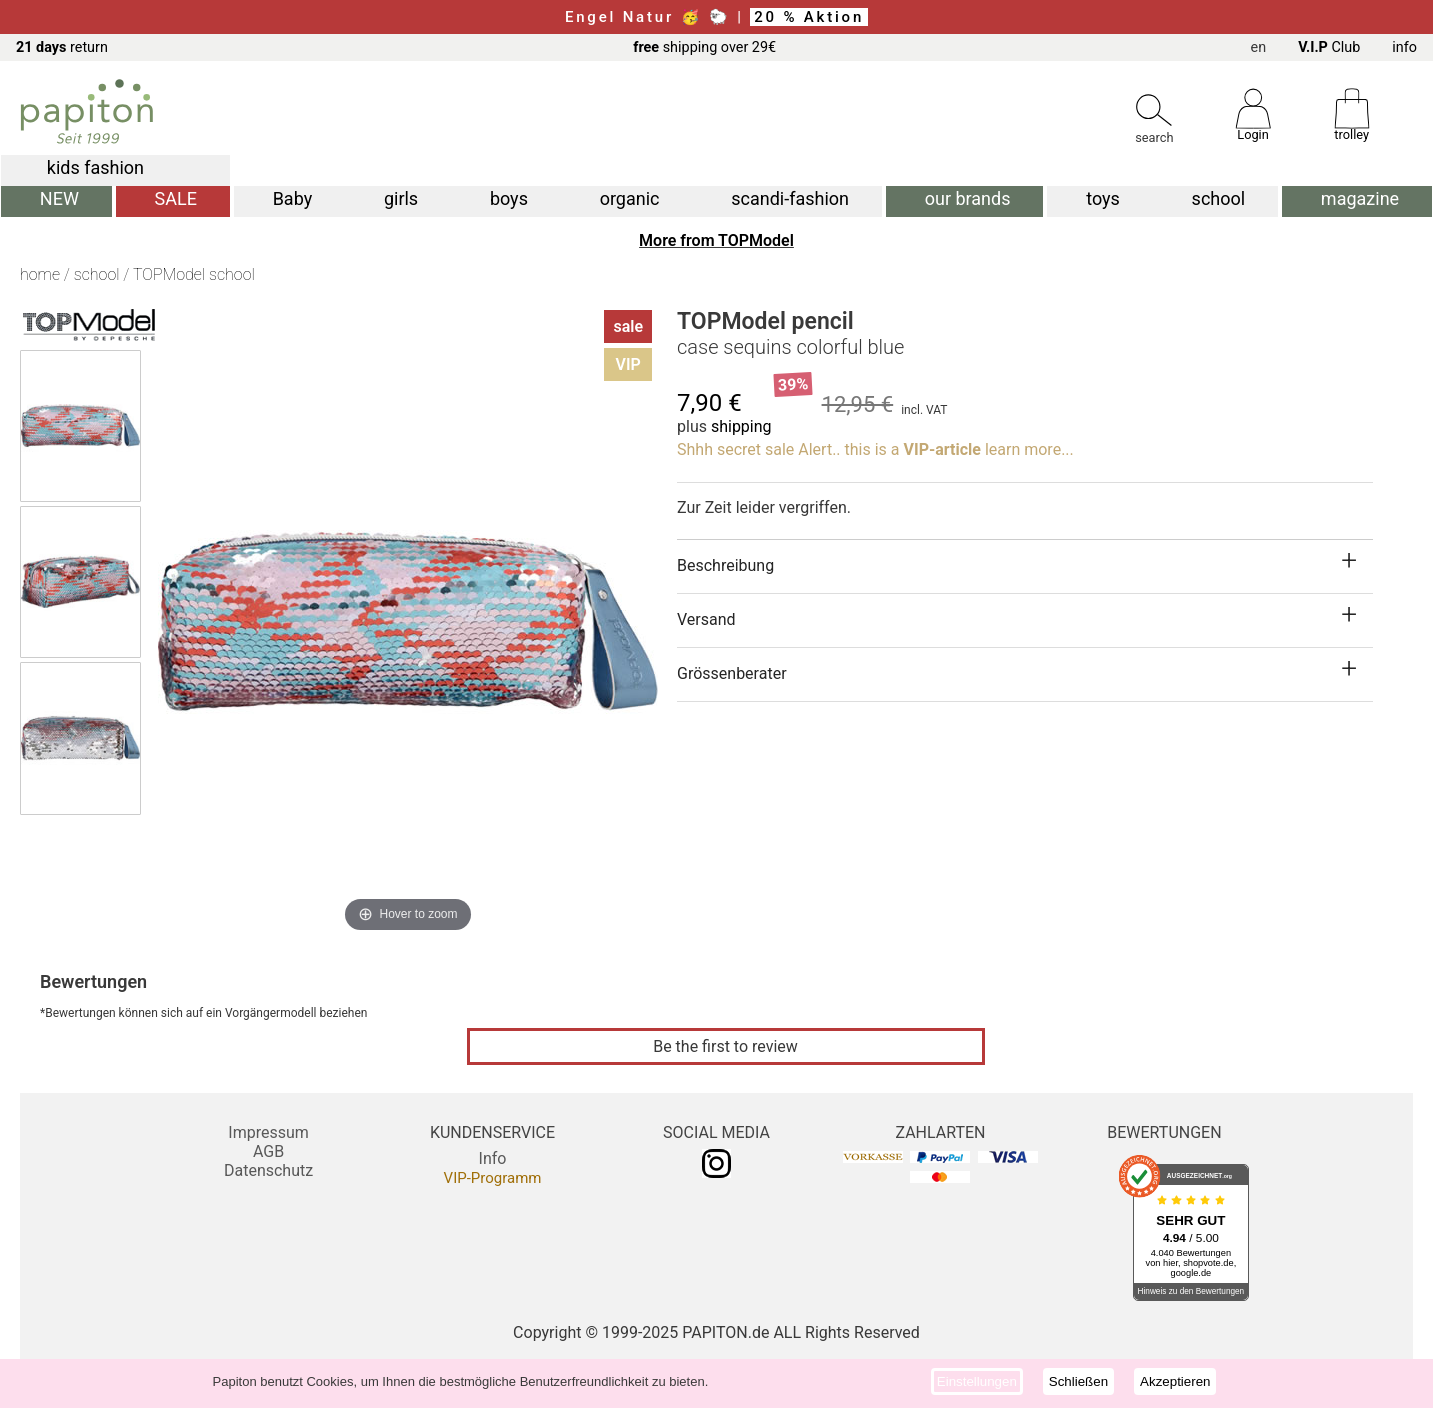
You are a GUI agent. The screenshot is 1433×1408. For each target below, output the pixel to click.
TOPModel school (194, 274)
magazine (1360, 198)
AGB (268, 1151)
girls (401, 198)
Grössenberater (732, 673)
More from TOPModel (716, 240)
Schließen (1078, 1381)
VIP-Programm (493, 1178)
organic (630, 198)
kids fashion (95, 167)
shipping (741, 426)
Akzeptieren (1175, 1381)
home (40, 274)
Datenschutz (268, 1170)
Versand (706, 619)
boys (509, 198)
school (1219, 198)
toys (1103, 198)
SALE (176, 198)
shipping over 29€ (704, 47)
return (62, 47)
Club (1329, 47)
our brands (968, 198)
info (1404, 47)
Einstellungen (977, 1381)
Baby (293, 198)
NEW (59, 198)
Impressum (268, 1132)
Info (493, 1158)
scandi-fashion (790, 198)
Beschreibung (725, 565)
